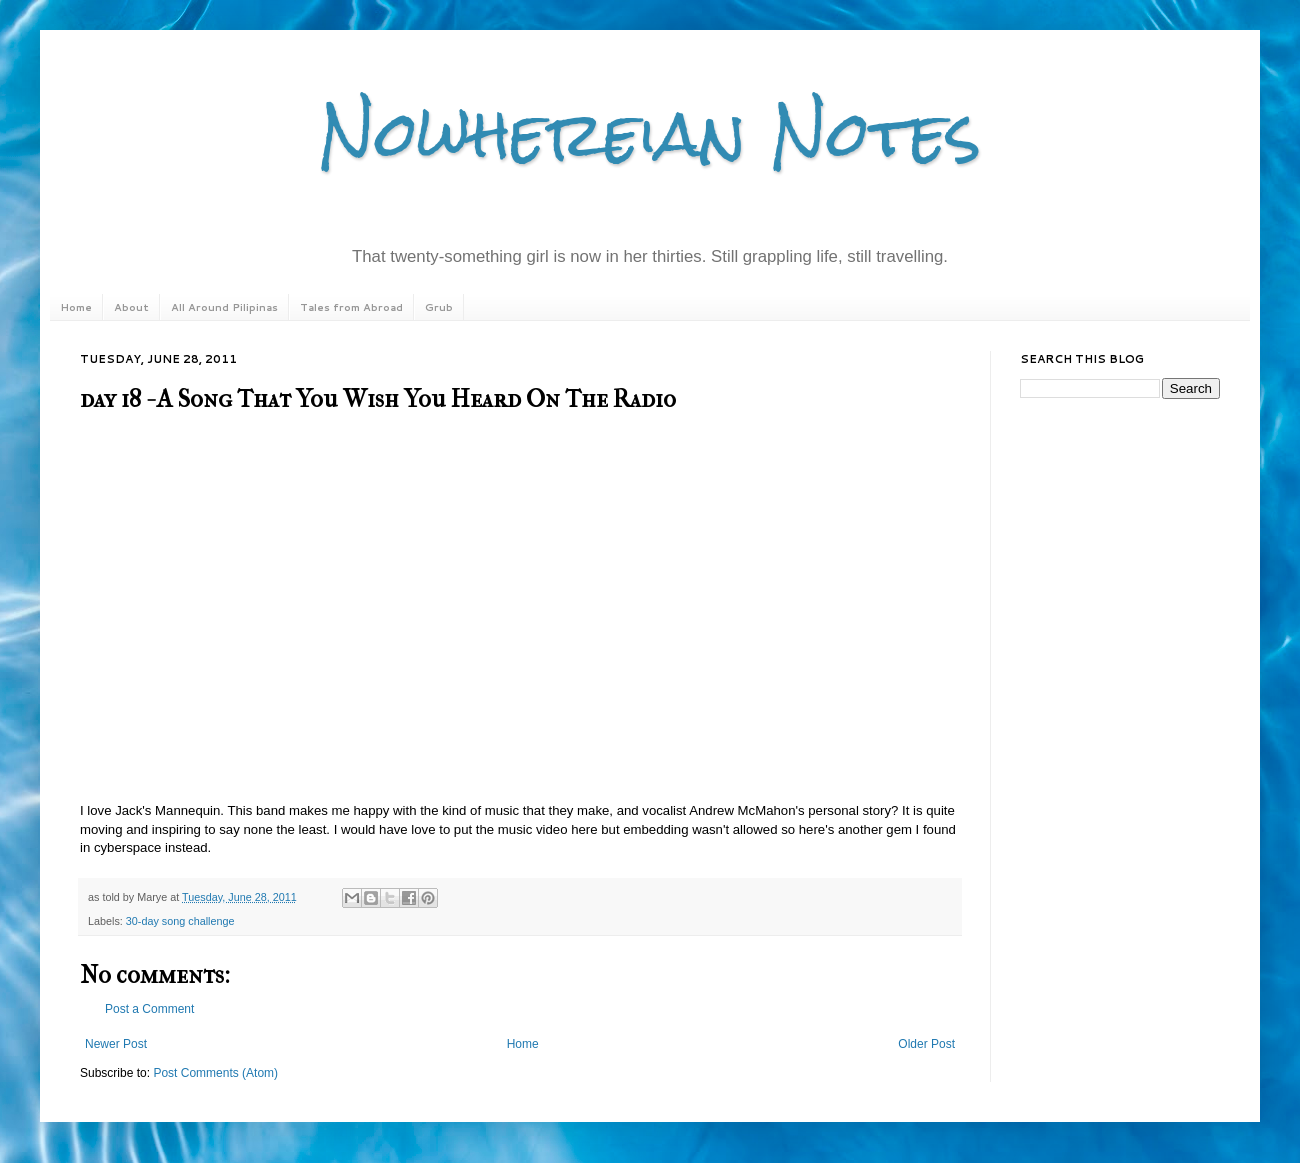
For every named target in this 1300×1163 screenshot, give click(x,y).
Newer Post (116, 1044)
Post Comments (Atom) (215, 1073)
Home (76, 307)
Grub (439, 307)
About (131, 307)
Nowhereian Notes (650, 133)
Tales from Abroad (351, 307)
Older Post (926, 1044)
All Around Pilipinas (224, 307)
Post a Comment (149, 1009)
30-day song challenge (180, 921)
